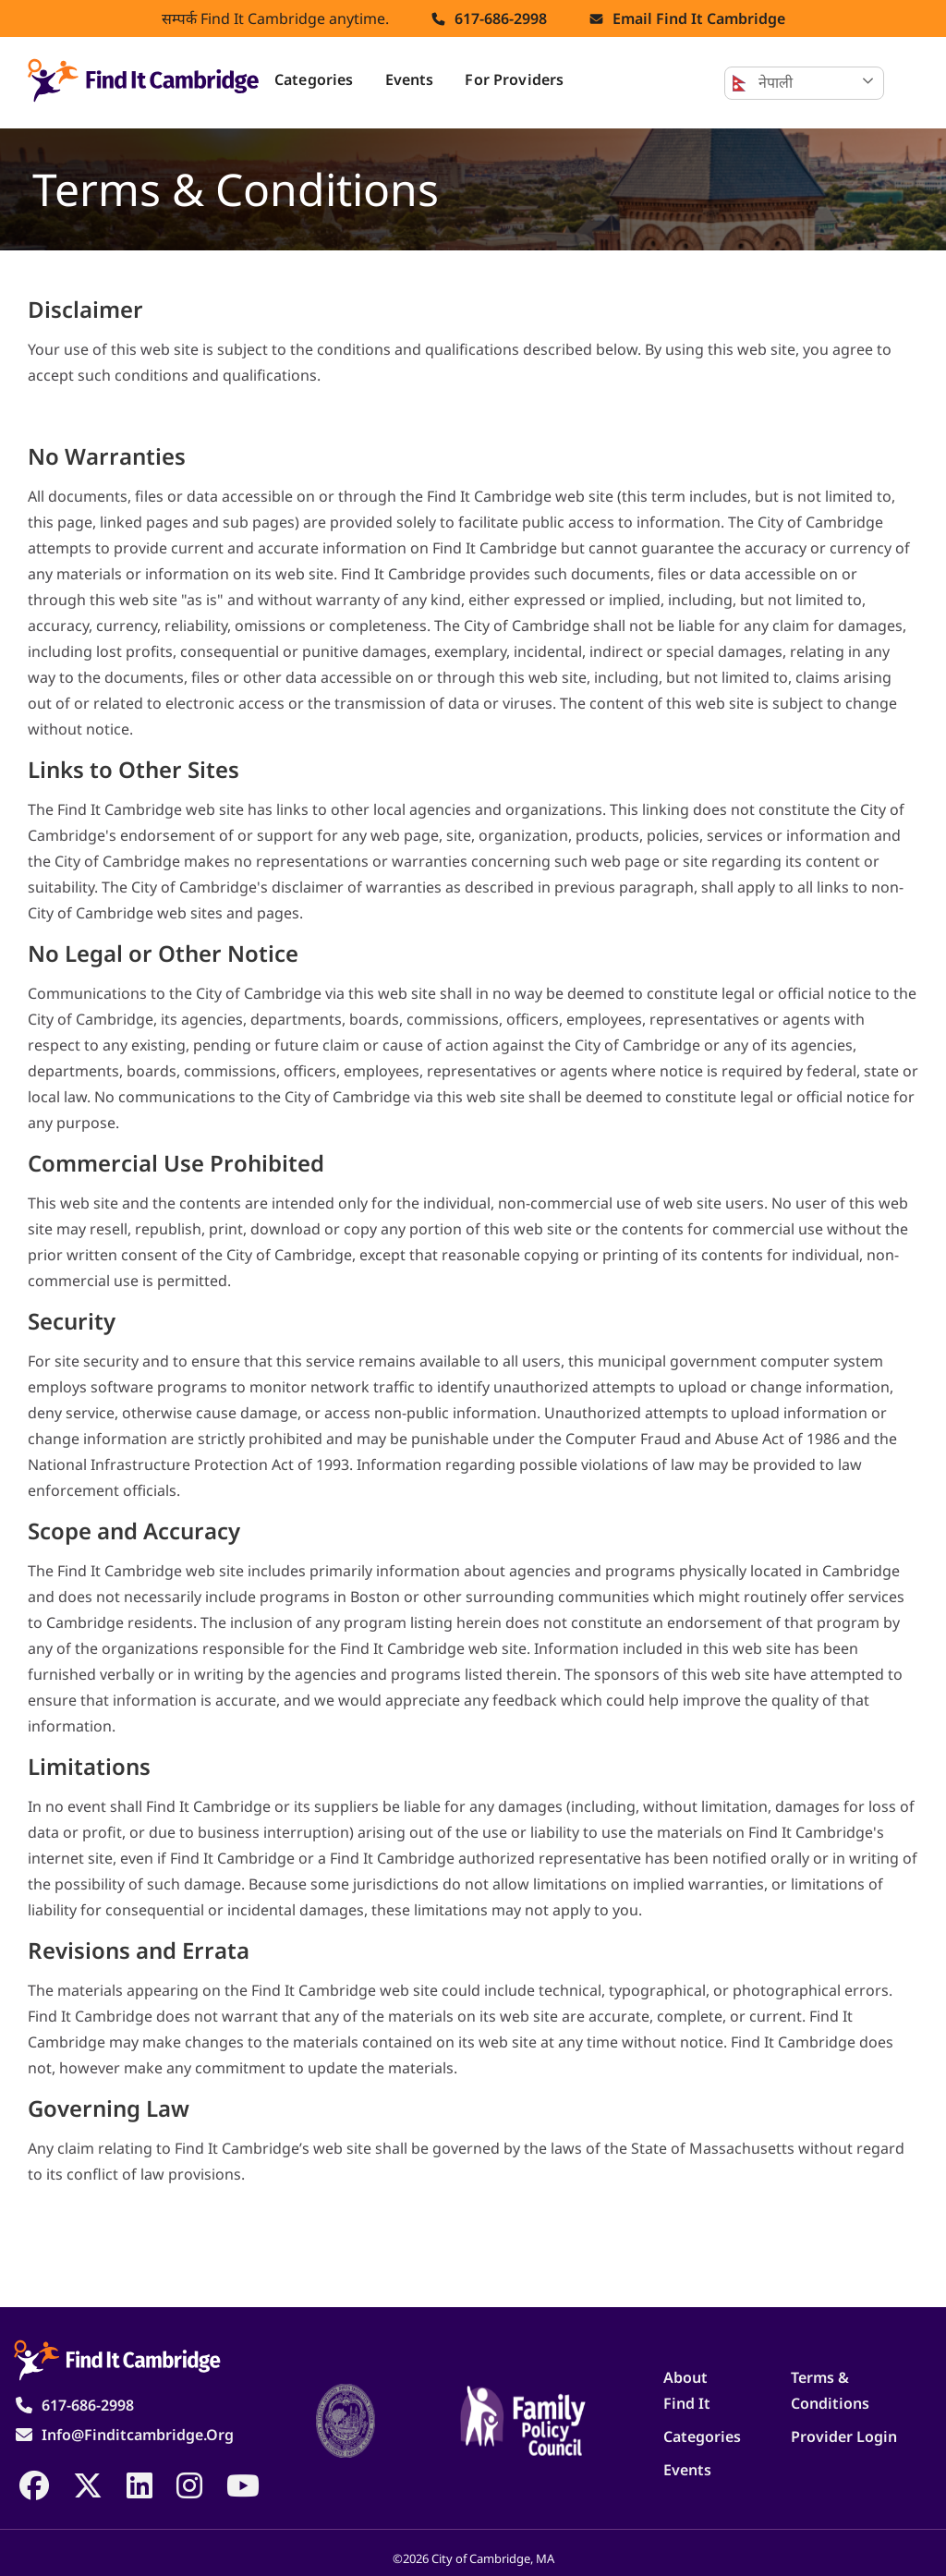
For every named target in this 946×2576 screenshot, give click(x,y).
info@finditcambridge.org (138, 2434)
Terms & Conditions (830, 2390)
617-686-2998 (501, 18)
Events (409, 79)
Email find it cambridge (698, 18)
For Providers (514, 79)
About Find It (686, 2390)
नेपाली (763, 83)
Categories (314, 79)
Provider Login (844, 2436)
